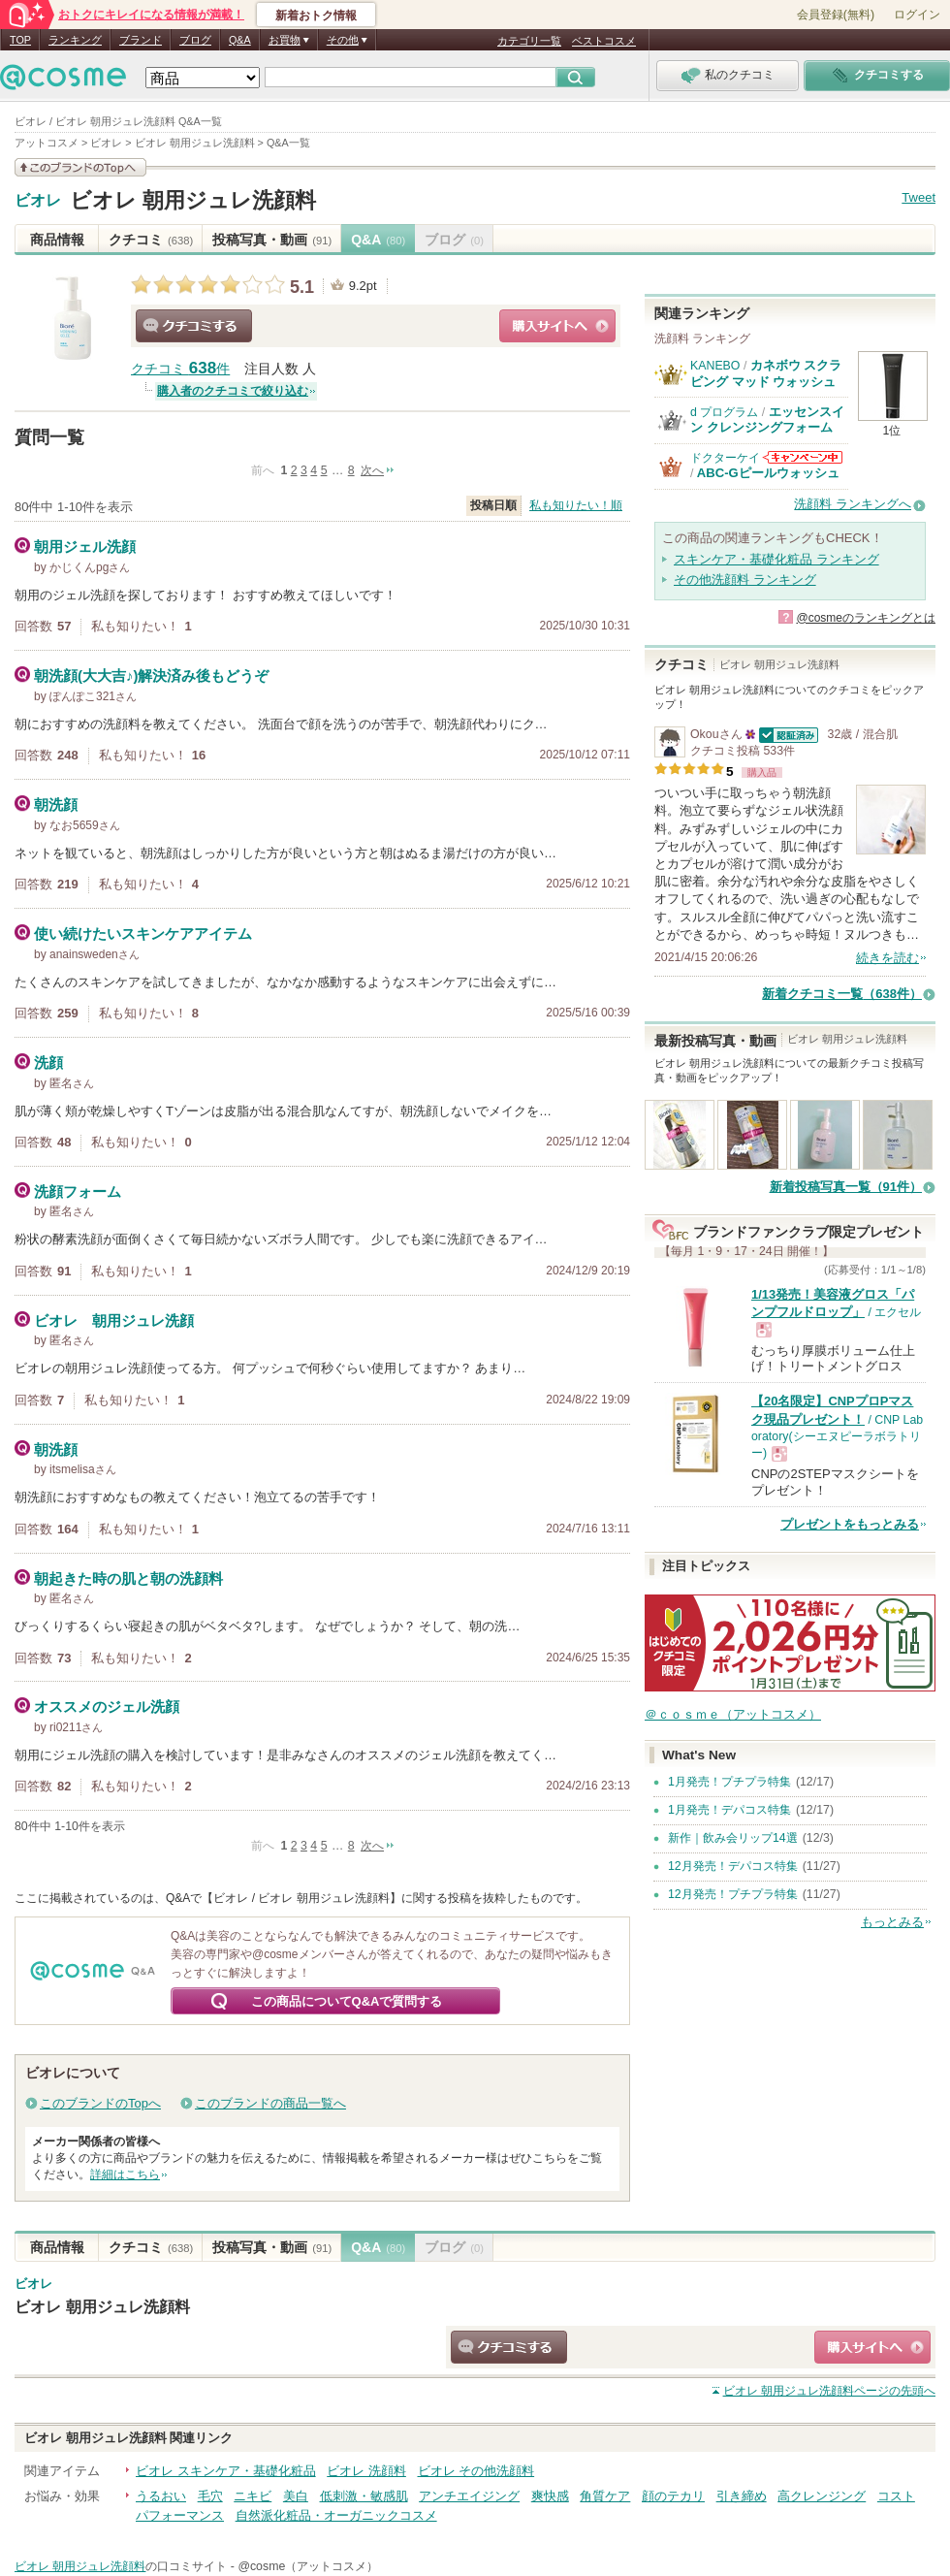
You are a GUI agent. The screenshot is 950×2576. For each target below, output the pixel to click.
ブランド (140, 40)
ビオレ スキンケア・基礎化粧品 (226, 2470)
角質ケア (605, 2496)
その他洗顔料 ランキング (745, 579)
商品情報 (57, 239)
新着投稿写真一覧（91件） (846, 1186)
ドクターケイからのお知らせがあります (802, 457)
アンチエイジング (469, 2496)
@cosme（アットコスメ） (308, 2566)
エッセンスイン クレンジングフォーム (767, 419)
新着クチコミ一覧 (842, 993)
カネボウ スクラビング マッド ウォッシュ (765, 373)
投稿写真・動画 (272, 239)
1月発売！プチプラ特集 (729, 1781)
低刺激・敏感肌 (364, 2496)
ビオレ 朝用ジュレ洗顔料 (193, 200)
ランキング (75, 40)
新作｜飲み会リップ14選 (733, 1838)
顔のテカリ (673, 2496)
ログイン (917, 14)
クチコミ (151, 239)
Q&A (240, 40)
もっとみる (892, 1922)
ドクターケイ (725, 458)
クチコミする (194, 325)
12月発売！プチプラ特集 (733, 1894)
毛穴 (210, 2496)
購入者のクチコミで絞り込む (232, 391)
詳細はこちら (125, 2174)
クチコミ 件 (180, 369)
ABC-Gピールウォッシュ (768, 473)
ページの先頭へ (829, 2391)
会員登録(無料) (835, 14)
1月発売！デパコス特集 (729, 1810)
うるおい (161, 2496)
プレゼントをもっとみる (849, 1524)
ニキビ (252, 2496)
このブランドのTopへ (100, 2103)
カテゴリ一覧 (529, 41)
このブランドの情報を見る (80, 167)
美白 (295, 2496)
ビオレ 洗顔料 (366, 2470)
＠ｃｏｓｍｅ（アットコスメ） (733, 1714)
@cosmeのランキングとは (865, 618)
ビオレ (38, 200)
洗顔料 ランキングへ (852, 504)
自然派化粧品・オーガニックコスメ (336, 2515)
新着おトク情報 (316, 15)
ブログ (195, 40)
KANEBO (715, 365)
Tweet (918, 197)
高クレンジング (821, 2496)
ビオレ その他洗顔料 (476, 2470)
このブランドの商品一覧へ (270, 2103)
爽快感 (550, 2496)
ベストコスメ (604, 41)
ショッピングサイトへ (557, 325)
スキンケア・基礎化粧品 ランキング (776, 559)
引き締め (741, 2496)
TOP (20, 40)
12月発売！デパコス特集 (733, 1866)
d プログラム (724, 412)
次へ (372, 470)
